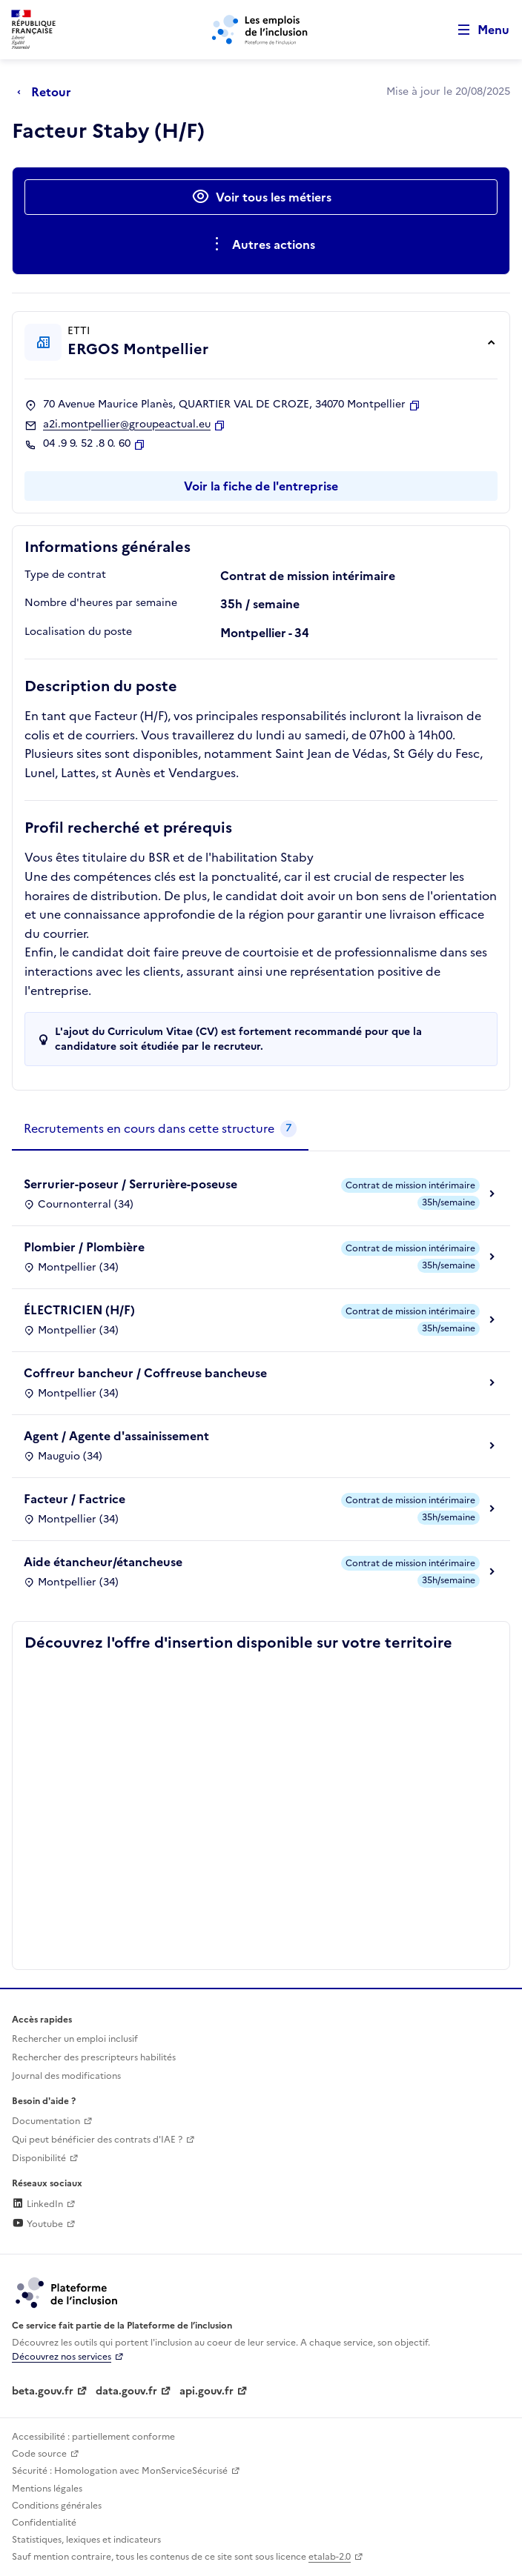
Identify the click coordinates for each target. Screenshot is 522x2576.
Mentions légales (47, 2488)
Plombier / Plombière (84, 1247)
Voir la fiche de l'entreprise (261, 486)
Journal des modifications (66, 2076)
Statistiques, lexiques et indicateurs (86, 2539)
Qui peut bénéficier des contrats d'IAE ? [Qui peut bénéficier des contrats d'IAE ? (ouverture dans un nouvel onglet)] (97, 2139)
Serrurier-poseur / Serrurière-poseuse (130, 1184)
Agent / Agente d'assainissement (116, 1436)
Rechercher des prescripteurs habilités (94, 2057)
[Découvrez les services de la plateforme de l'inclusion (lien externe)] (67, 2292)
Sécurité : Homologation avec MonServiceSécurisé (120, 2470)
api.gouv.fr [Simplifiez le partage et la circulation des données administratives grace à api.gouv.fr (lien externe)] (206, 2391)
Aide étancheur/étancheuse (103, 1562)
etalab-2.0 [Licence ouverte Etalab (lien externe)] (329, 2556)
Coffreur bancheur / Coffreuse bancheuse (145, 1373)
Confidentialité (44, 2522)
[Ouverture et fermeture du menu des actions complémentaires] (261, 244)
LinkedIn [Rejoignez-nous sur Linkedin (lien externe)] (37, 2204)
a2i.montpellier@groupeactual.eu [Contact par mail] (127, 424)
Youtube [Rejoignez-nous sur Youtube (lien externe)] (37, 2224)
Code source (39, 2453)
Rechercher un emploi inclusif (75, 2039)
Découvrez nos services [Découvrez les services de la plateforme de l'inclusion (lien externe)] (61, 2356)
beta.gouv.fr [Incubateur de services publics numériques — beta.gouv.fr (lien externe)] (42, 2391)
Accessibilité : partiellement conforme (93, 2436)
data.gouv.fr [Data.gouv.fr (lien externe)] (126, 2391)
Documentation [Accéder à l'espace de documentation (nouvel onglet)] (46, 2121)
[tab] (160, 1129)
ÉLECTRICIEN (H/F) (79, 1310)
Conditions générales (57, 2505)
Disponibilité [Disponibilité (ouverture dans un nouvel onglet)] (39, 2158)
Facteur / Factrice (74, 1499)
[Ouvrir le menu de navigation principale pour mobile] (476, 30)
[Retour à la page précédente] (48, 92)
